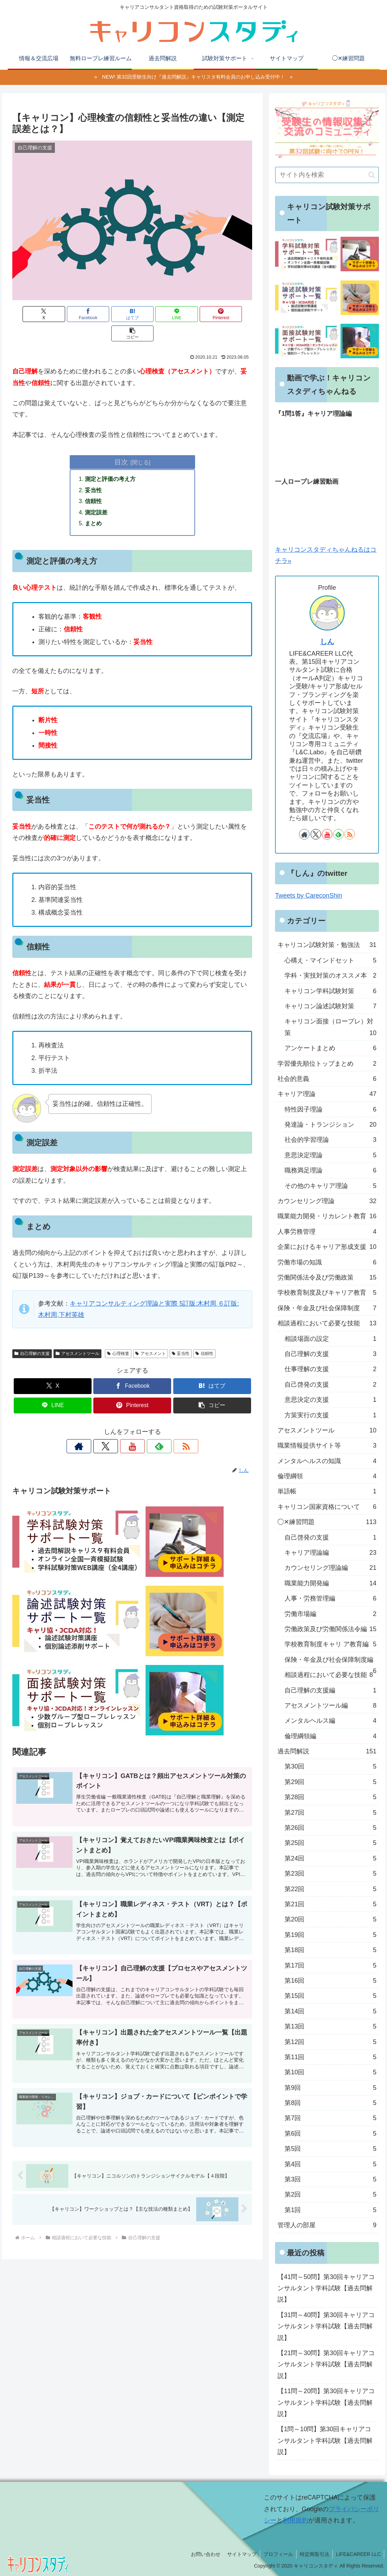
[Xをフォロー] (116, 1429)
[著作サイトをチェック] (100, 1429)
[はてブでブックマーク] (112, 314)
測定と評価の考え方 (110, 460)
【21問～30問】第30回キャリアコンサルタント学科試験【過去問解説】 (326, 2364)
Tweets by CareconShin (308, 895)
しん (327, 641)
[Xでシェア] (32, 314)
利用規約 (295, 2520)
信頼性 (93, 483)
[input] (327, 175)
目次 (121, 442)
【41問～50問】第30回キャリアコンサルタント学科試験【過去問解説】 (326, 2288)
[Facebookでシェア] (72, 314)
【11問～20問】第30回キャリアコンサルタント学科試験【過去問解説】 (326, 2402)
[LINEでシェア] (152, 314)
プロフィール (276, 2554)
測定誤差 (96, 494)
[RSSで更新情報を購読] (165, 1429)
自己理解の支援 (32, 1335)
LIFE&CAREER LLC (358, 2554)
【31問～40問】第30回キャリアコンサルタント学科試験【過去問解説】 (326, 2326)
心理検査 (118, 1335)
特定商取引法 (313, 2554)
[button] (233, 314)
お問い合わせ (202, 2554)
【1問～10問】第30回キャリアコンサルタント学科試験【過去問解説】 (325, 2441)
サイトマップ (239, 2554)
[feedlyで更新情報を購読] (149, 1429)
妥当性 (93, 471)
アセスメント (150, 1335)
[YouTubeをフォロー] (132, 1429)
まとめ (93, 505)
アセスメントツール (77, 1335)
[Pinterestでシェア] (193, 314)
